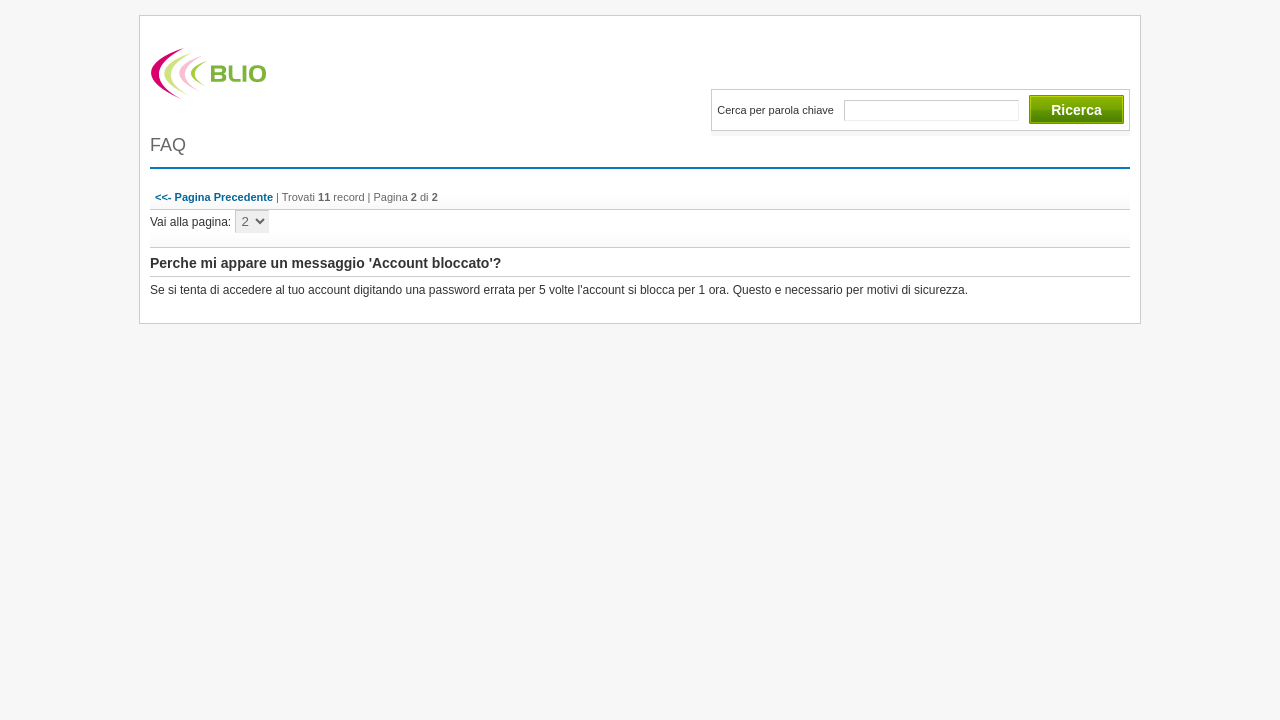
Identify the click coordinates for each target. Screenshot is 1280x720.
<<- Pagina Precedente (214, 197)
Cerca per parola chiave (775, 110)
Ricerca (1076, 110)
